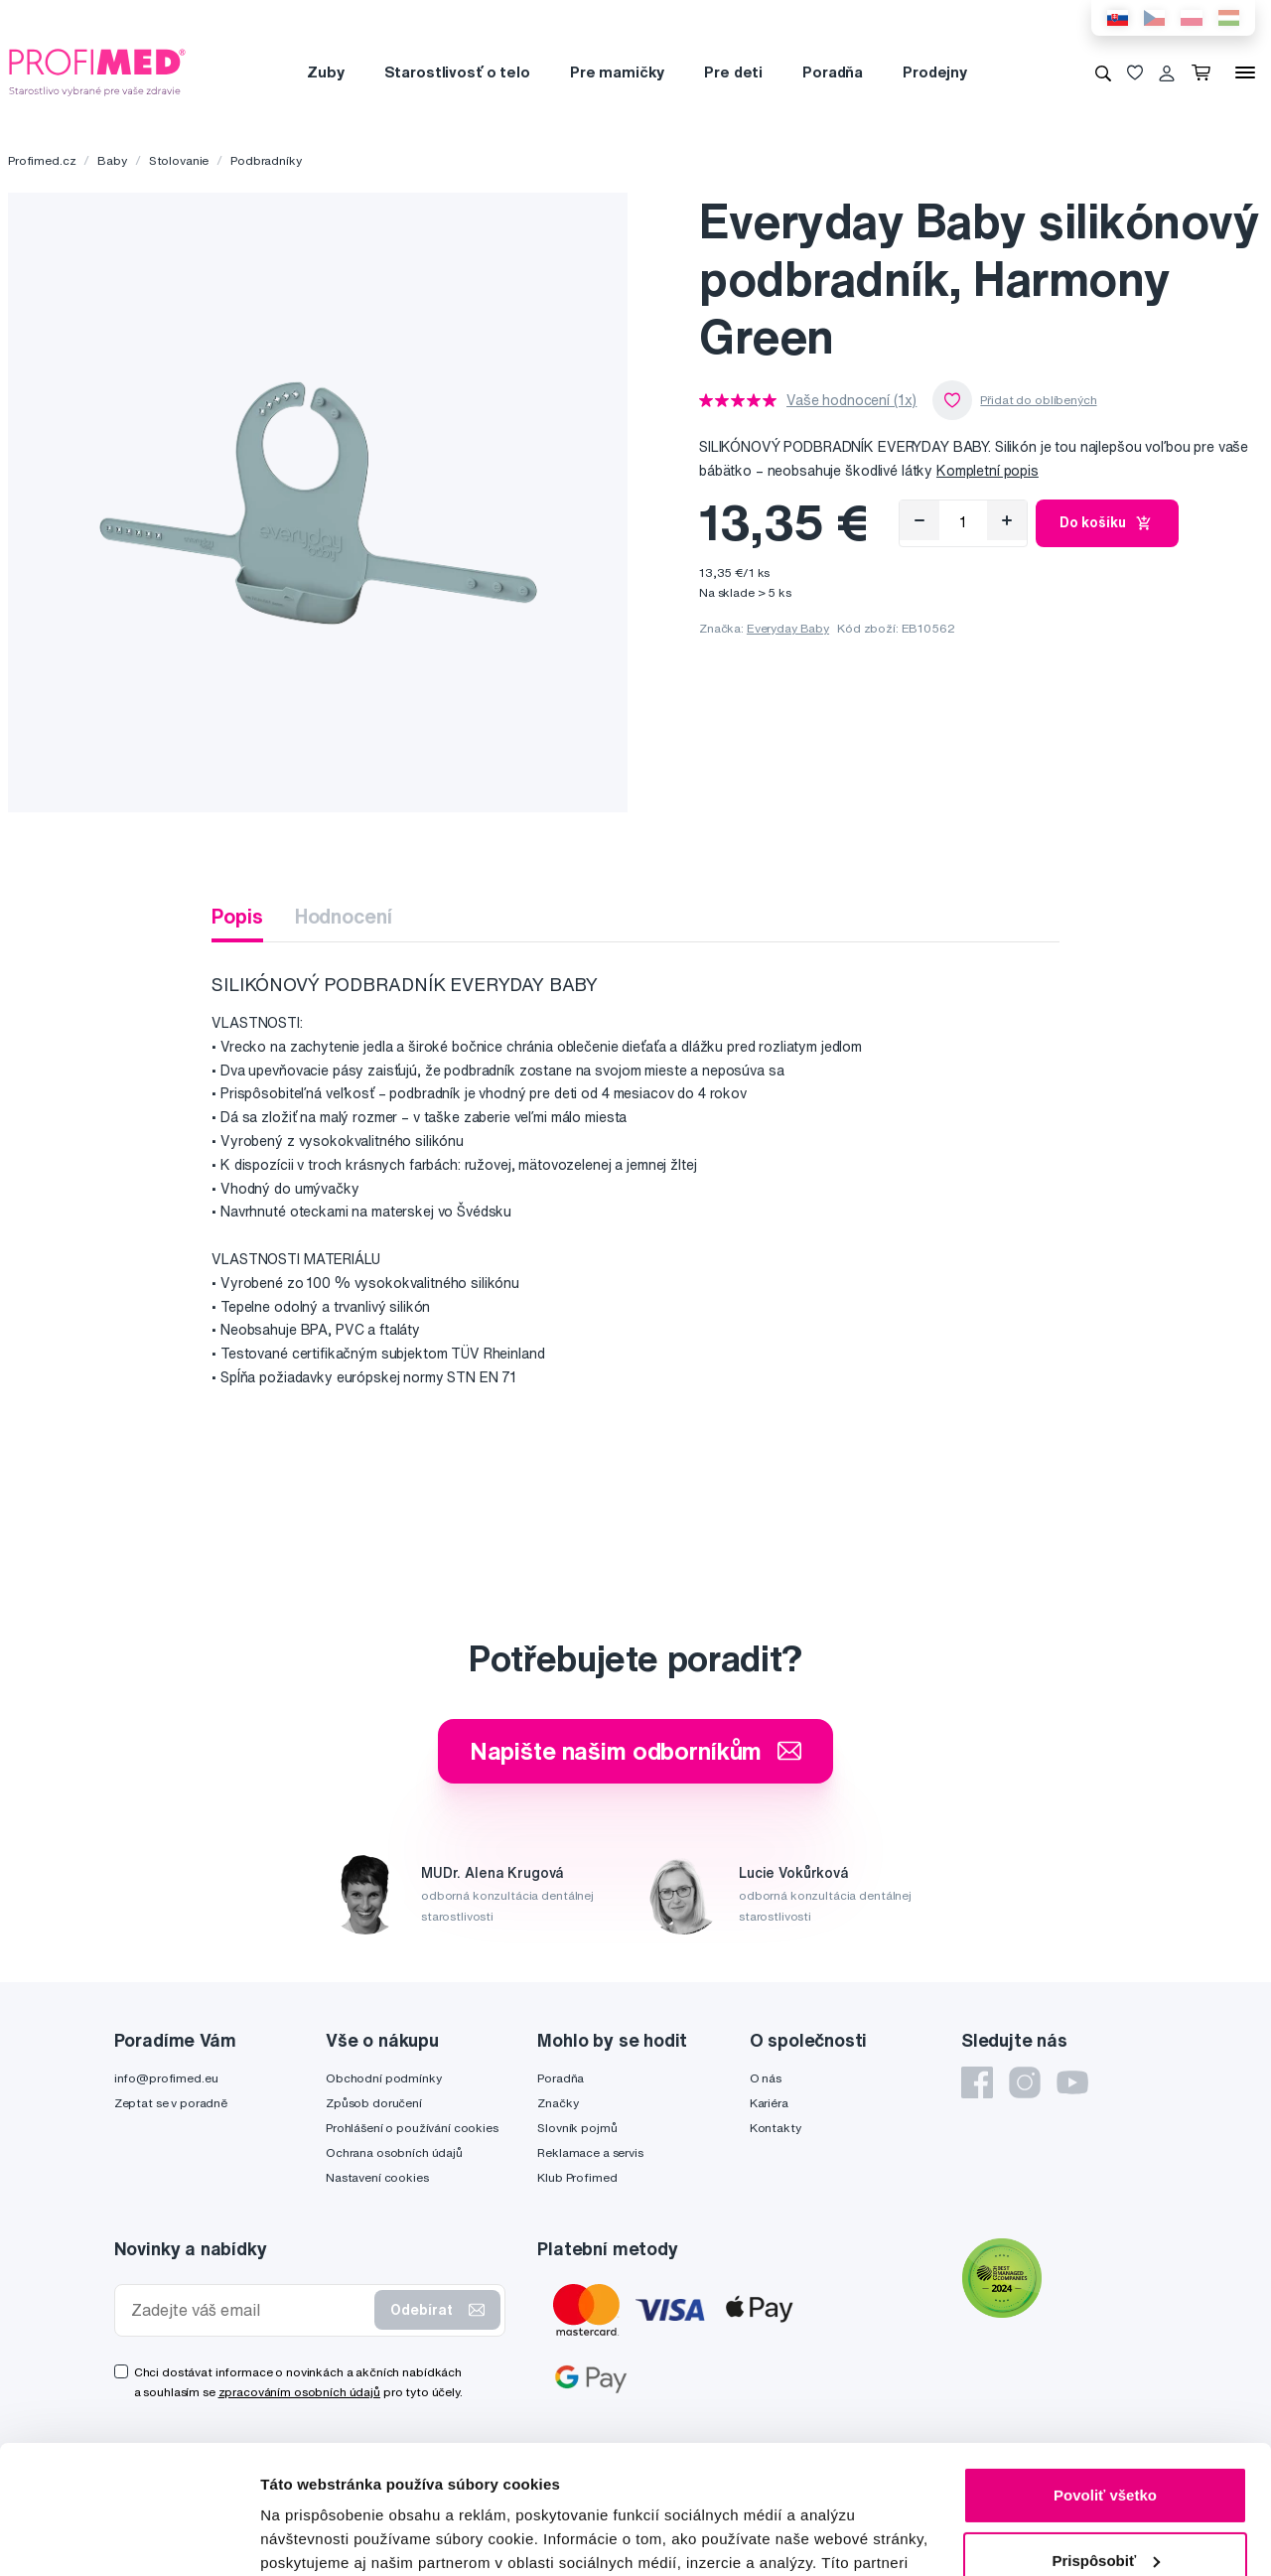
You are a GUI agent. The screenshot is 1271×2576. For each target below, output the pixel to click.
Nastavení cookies (377, 2177)
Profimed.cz (41, 160)
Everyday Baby (788, 628)
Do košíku (1107, 523)
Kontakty (775, 2127)
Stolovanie (179, 160)
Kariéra (769, 2102)
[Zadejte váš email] (249, 2310)
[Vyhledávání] (1103, 72)
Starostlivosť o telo (457, 72)
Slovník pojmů (577, 2127)
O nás (765, 2078)
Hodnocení (343, 916)
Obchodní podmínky (384, 2078)
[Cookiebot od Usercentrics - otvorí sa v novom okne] (128, 2537)
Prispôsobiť (1106, 2431)
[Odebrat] (919, 520)
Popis (237, 916)
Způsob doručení (374, 2102)
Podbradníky (265, 160)
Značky (557, 2102)
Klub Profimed (577, 2177)
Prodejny (935, 72)
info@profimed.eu (166, 2078)
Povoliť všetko (1105, 2367)
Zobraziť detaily (316, 2536)
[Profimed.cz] (97, 71)
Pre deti (733, 72)
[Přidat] (1007, 520)
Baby (111, 160)
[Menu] (1245, 72)
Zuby (325, 72)
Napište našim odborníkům (636, 1751)
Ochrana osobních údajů (394, 2152)
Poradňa (832, 72)
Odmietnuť (1104, 2497)
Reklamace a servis (589, 2152)
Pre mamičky (617, 72)
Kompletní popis (987, 471)
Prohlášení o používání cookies (412, 2127)
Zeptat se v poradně (170, 2102)
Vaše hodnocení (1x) (851, 400)
